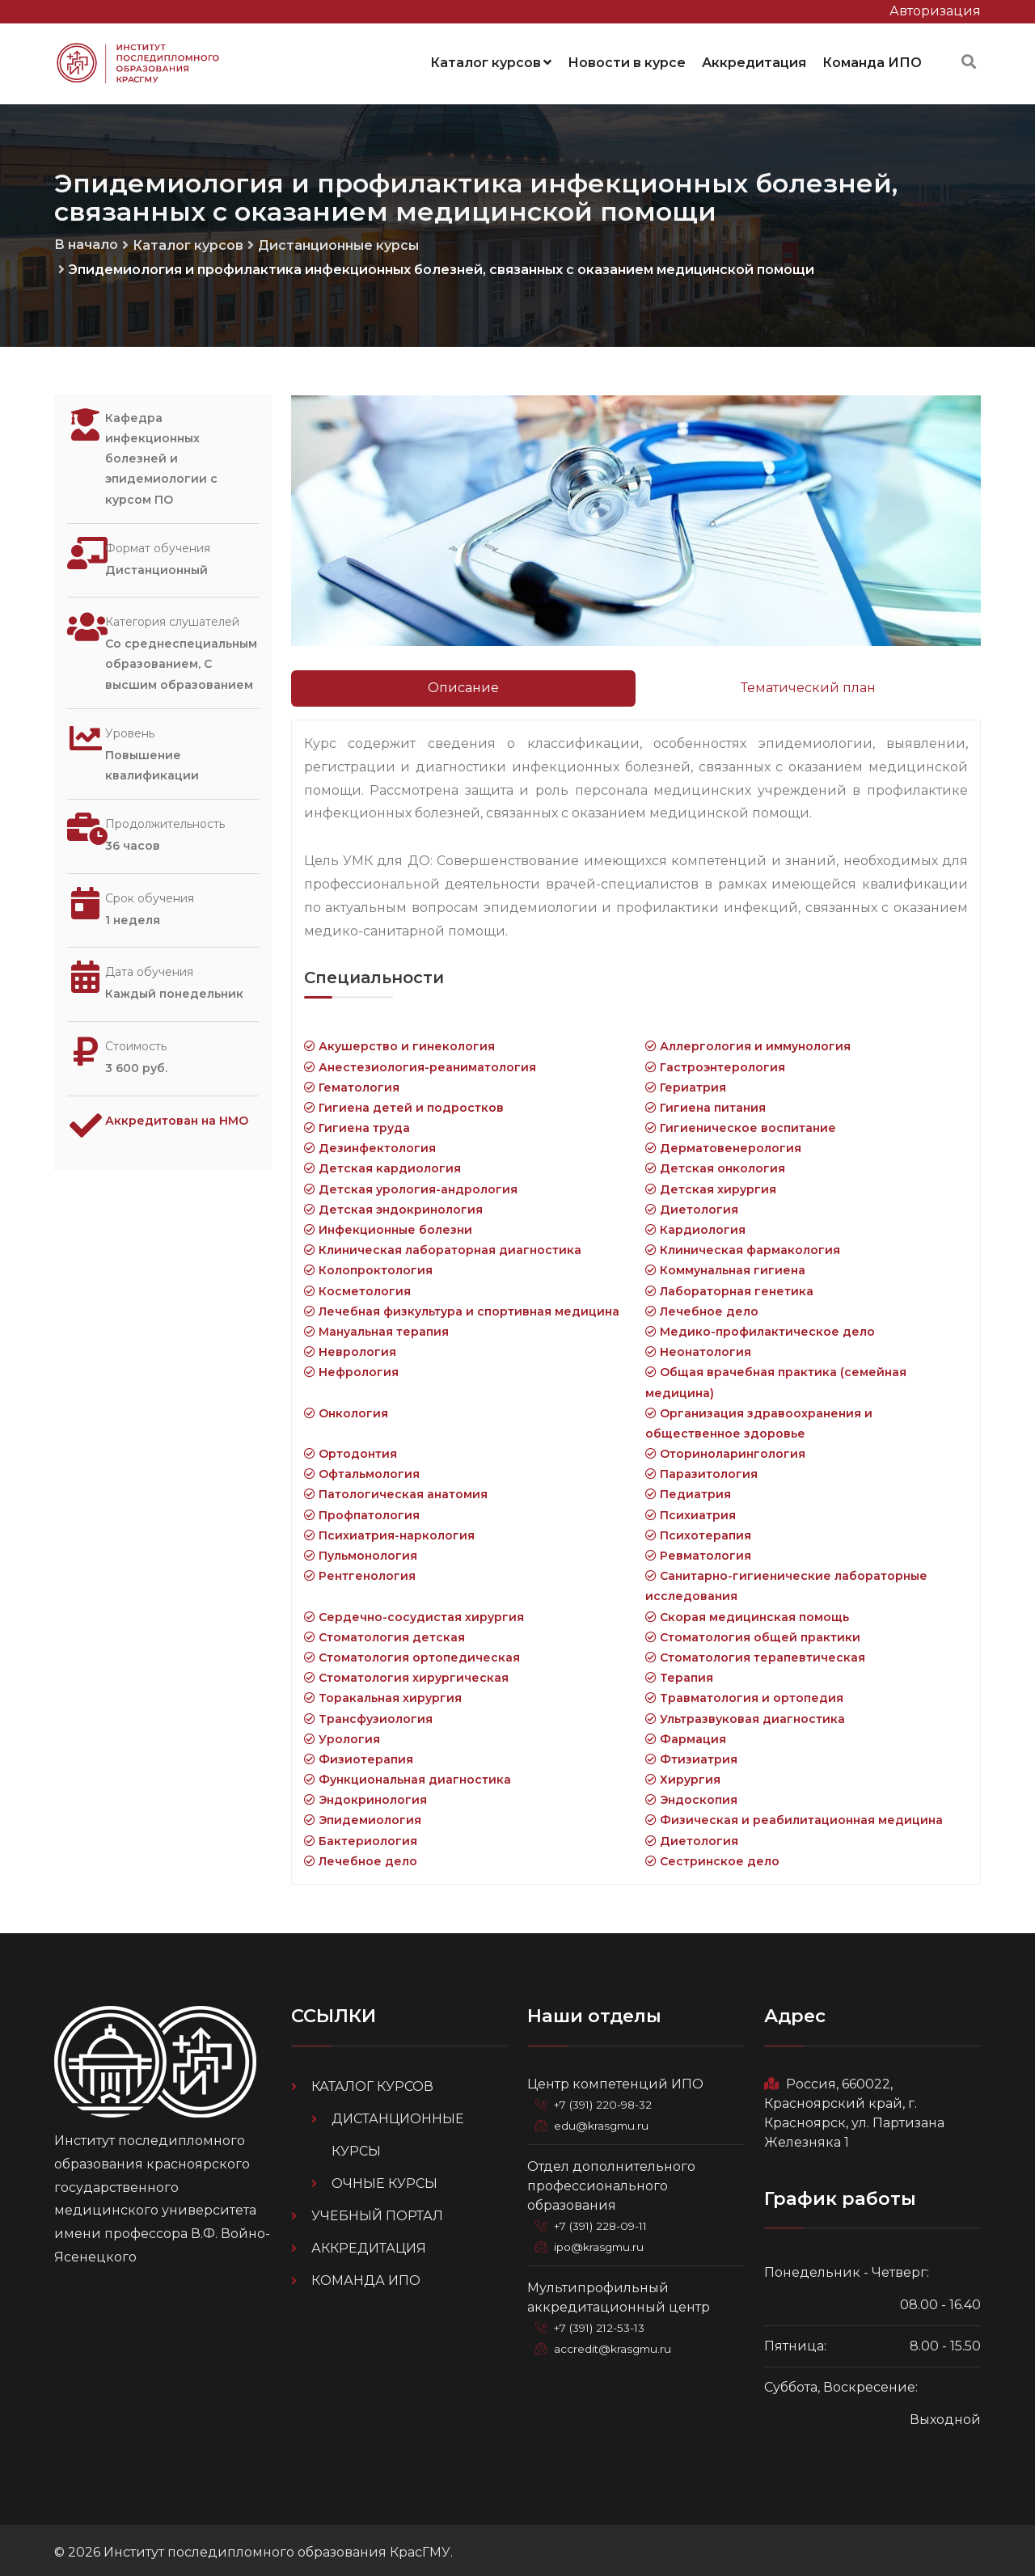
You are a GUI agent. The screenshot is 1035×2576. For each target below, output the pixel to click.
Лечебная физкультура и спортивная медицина (461, 1306)
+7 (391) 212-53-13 (605, 2323)
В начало (86, 239)
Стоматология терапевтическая (755, 1652)
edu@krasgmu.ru (604, 2121)
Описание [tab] (463, 682)
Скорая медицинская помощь (747, 1612)
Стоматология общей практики (752, 1632)
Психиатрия (690, 1510)
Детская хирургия (710, 1184)
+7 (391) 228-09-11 (606, 2221)
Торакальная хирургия (383, 1693)
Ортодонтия (350, 1449)
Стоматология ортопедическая (412, 1652)
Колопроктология (368, 1265)
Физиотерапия (358, 1754)
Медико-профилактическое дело (760, 1327)
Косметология (357, 1286)
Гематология (351, 1082)
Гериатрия (685, 1082)
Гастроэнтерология (715, 1061)
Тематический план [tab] (808, 682)
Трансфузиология (368, 1713)
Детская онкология (715, 1163)
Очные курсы (384, 2178)
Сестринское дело (712, 1856)
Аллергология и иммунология (748, 1041)
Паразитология (701, 1469)
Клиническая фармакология (742, 1245)
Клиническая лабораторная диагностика (442, 1245)
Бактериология (360, 1836)
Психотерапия (698, 1530)
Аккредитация (754, 60)
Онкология (346, 1408)
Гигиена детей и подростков (404, 1103)
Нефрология (351, 1367)
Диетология (691, 1204)
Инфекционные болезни (388, 1225)
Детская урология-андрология (411, 1184)
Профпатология (362, 1510)
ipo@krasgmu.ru (603, 2242)
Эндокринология (365, 1795)
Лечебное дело (701, 1306)
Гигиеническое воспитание (740, 1123)
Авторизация (935, 11)
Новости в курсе (627, 60)
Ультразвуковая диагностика (745, 1713)
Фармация (685, 1734)
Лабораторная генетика (729, 1286)
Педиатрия (688, 1489)
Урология (342, 1734)
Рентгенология (360, 1571)
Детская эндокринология (393, 1204)
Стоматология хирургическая (406, 1673)
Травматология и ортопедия (744, 1693)
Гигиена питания (705, 1103)
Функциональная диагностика (407, 1774)
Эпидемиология (362, 1815)
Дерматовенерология (723, 1143)
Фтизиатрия (691, 1754)
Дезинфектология (370, 1143)
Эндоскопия (691, 1795)
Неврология (350, 1347)
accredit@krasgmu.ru (616, 2344)
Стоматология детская (384, 1632)
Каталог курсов (490, 60)
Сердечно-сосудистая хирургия (414, 1612)
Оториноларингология (725, 1449)
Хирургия (682, 1774)
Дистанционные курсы (338, 240)
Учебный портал (377, 2211)
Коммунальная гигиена (725, 1265)
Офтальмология (362, 1469)
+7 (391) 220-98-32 (608, 2099)
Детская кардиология (382, 1163)
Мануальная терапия (376, 1327)
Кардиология (695, 1225)
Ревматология (698, 1550)
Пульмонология (360, 1550)
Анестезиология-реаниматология (420, 1061)
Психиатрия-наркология (389, 1530)
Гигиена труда (357, 1123)
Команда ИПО (872, 60)
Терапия (679, 1673)
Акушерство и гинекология (399, 1041)
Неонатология (698, 1347)
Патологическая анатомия (396, 1489)
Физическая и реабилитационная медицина (794, 1815)
